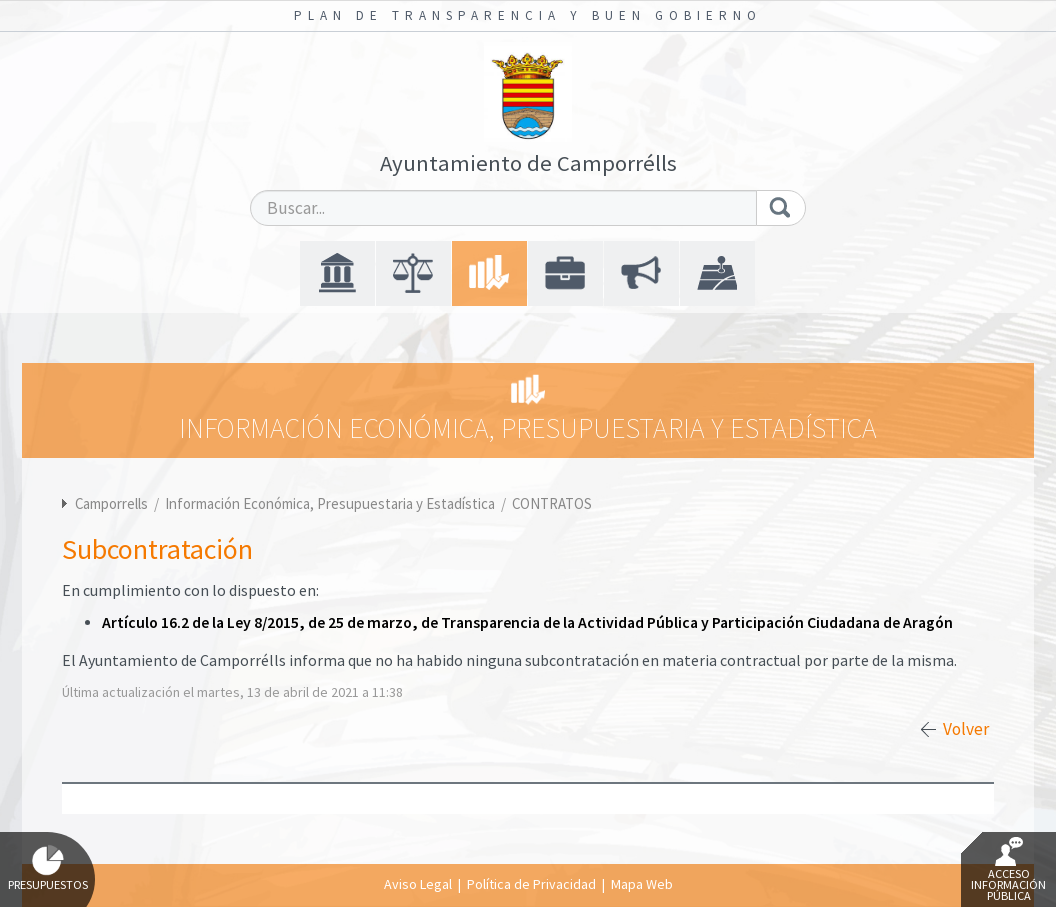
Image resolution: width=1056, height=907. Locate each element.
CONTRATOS (552, 503)
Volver (966, 729)
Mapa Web (642, 884)
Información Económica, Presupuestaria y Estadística (331, 503)
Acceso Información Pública (1008, 870)
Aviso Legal (418, 884)
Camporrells (111, 503)
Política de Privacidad (531, 884)
